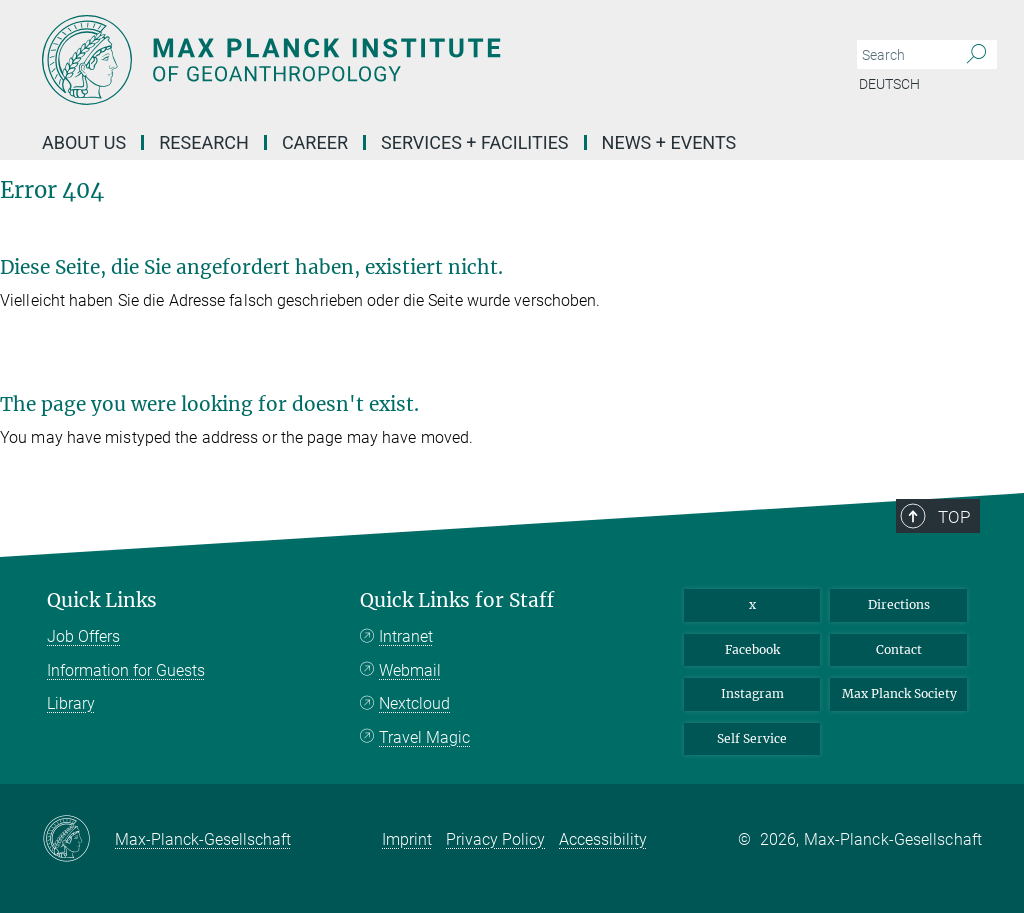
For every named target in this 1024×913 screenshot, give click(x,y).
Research (204, 142)
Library (71, 703)
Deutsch (889, 84)
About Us (84, 142)
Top (954, 517)
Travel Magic (424, 737)
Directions (899, 604)
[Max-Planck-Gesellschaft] (78, 840)
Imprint (407, 839)
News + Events (669, 142)
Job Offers (83, 636)
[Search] (976, 55)
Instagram (752, 693)
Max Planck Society (899, 693)
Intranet (406, 636)
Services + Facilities (475, 142)
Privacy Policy (495, 839)
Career (315, 142)
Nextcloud (414, 703)
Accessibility (603, 839)
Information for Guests (126, 670)
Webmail (410, 670)
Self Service (752, 738)
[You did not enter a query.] (904, 55)
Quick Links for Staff (457, 600)
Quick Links (102, 600)
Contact (899, 649)
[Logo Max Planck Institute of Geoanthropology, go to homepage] (417, 60)
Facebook (752, 649)
